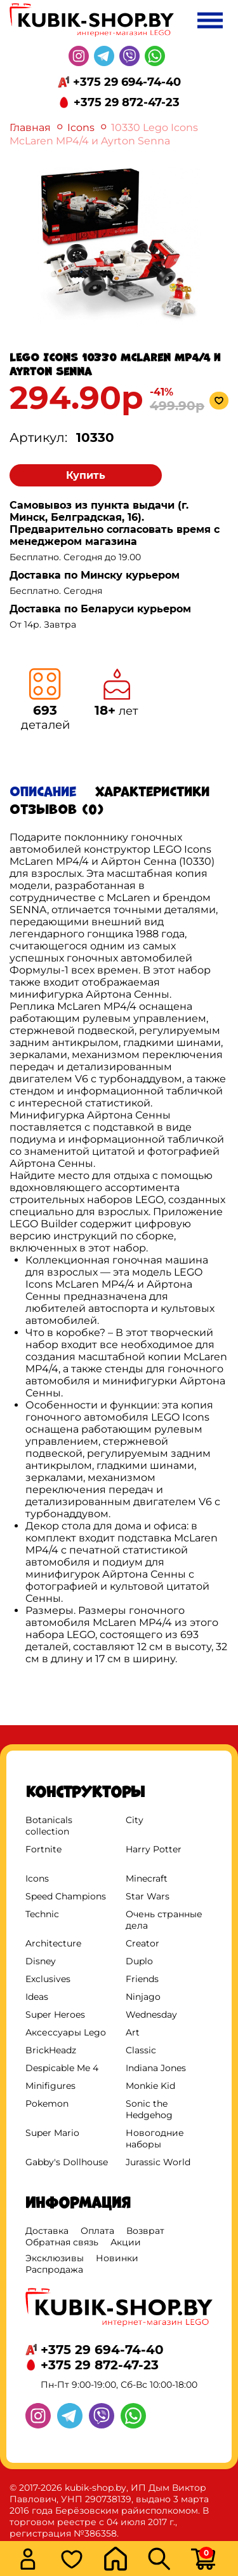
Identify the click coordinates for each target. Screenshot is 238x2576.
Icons (81, 127)
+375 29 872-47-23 (127, 102)
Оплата (97, 2230)
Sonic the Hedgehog (149, 2109)
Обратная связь (61, 2242)
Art (133, 2032)
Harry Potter (154, 1849)
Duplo (139, 1961)
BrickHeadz (50, 2050)
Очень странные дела (164, 1919)
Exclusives (47, 1979)
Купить (85, 475)
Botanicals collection (48, 1825)
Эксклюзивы (54, 2258)
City (134, 1820)
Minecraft (147, 1878)
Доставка (47, 2230)
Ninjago (143, 1996)
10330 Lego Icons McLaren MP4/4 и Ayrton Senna (104, 134)
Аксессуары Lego (65, 2032)
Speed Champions (65, 1896)
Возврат (145, 2230)
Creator (142, 1943)
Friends (142, 1979)
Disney (40, 1961)
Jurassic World (158, 2162)
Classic (141, 2050)
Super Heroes (55, 2014)
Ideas (36, 1996)
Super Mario (52, 2133)
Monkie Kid (150, 2085)
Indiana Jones (156, 2068)
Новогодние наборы (155, 2138)
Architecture (53, 1943)
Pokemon (47, 2103)
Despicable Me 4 (61, 2068)
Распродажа (54, 2269)
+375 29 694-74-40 (127, 82)
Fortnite (43, 1849)
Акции (125, 2242)
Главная (30, 127)
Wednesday (151, 2014)
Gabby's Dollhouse (66, 2162)
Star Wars (147, 1896)
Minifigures (50, 2085)
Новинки (117, 2258)
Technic (42, 1914)
